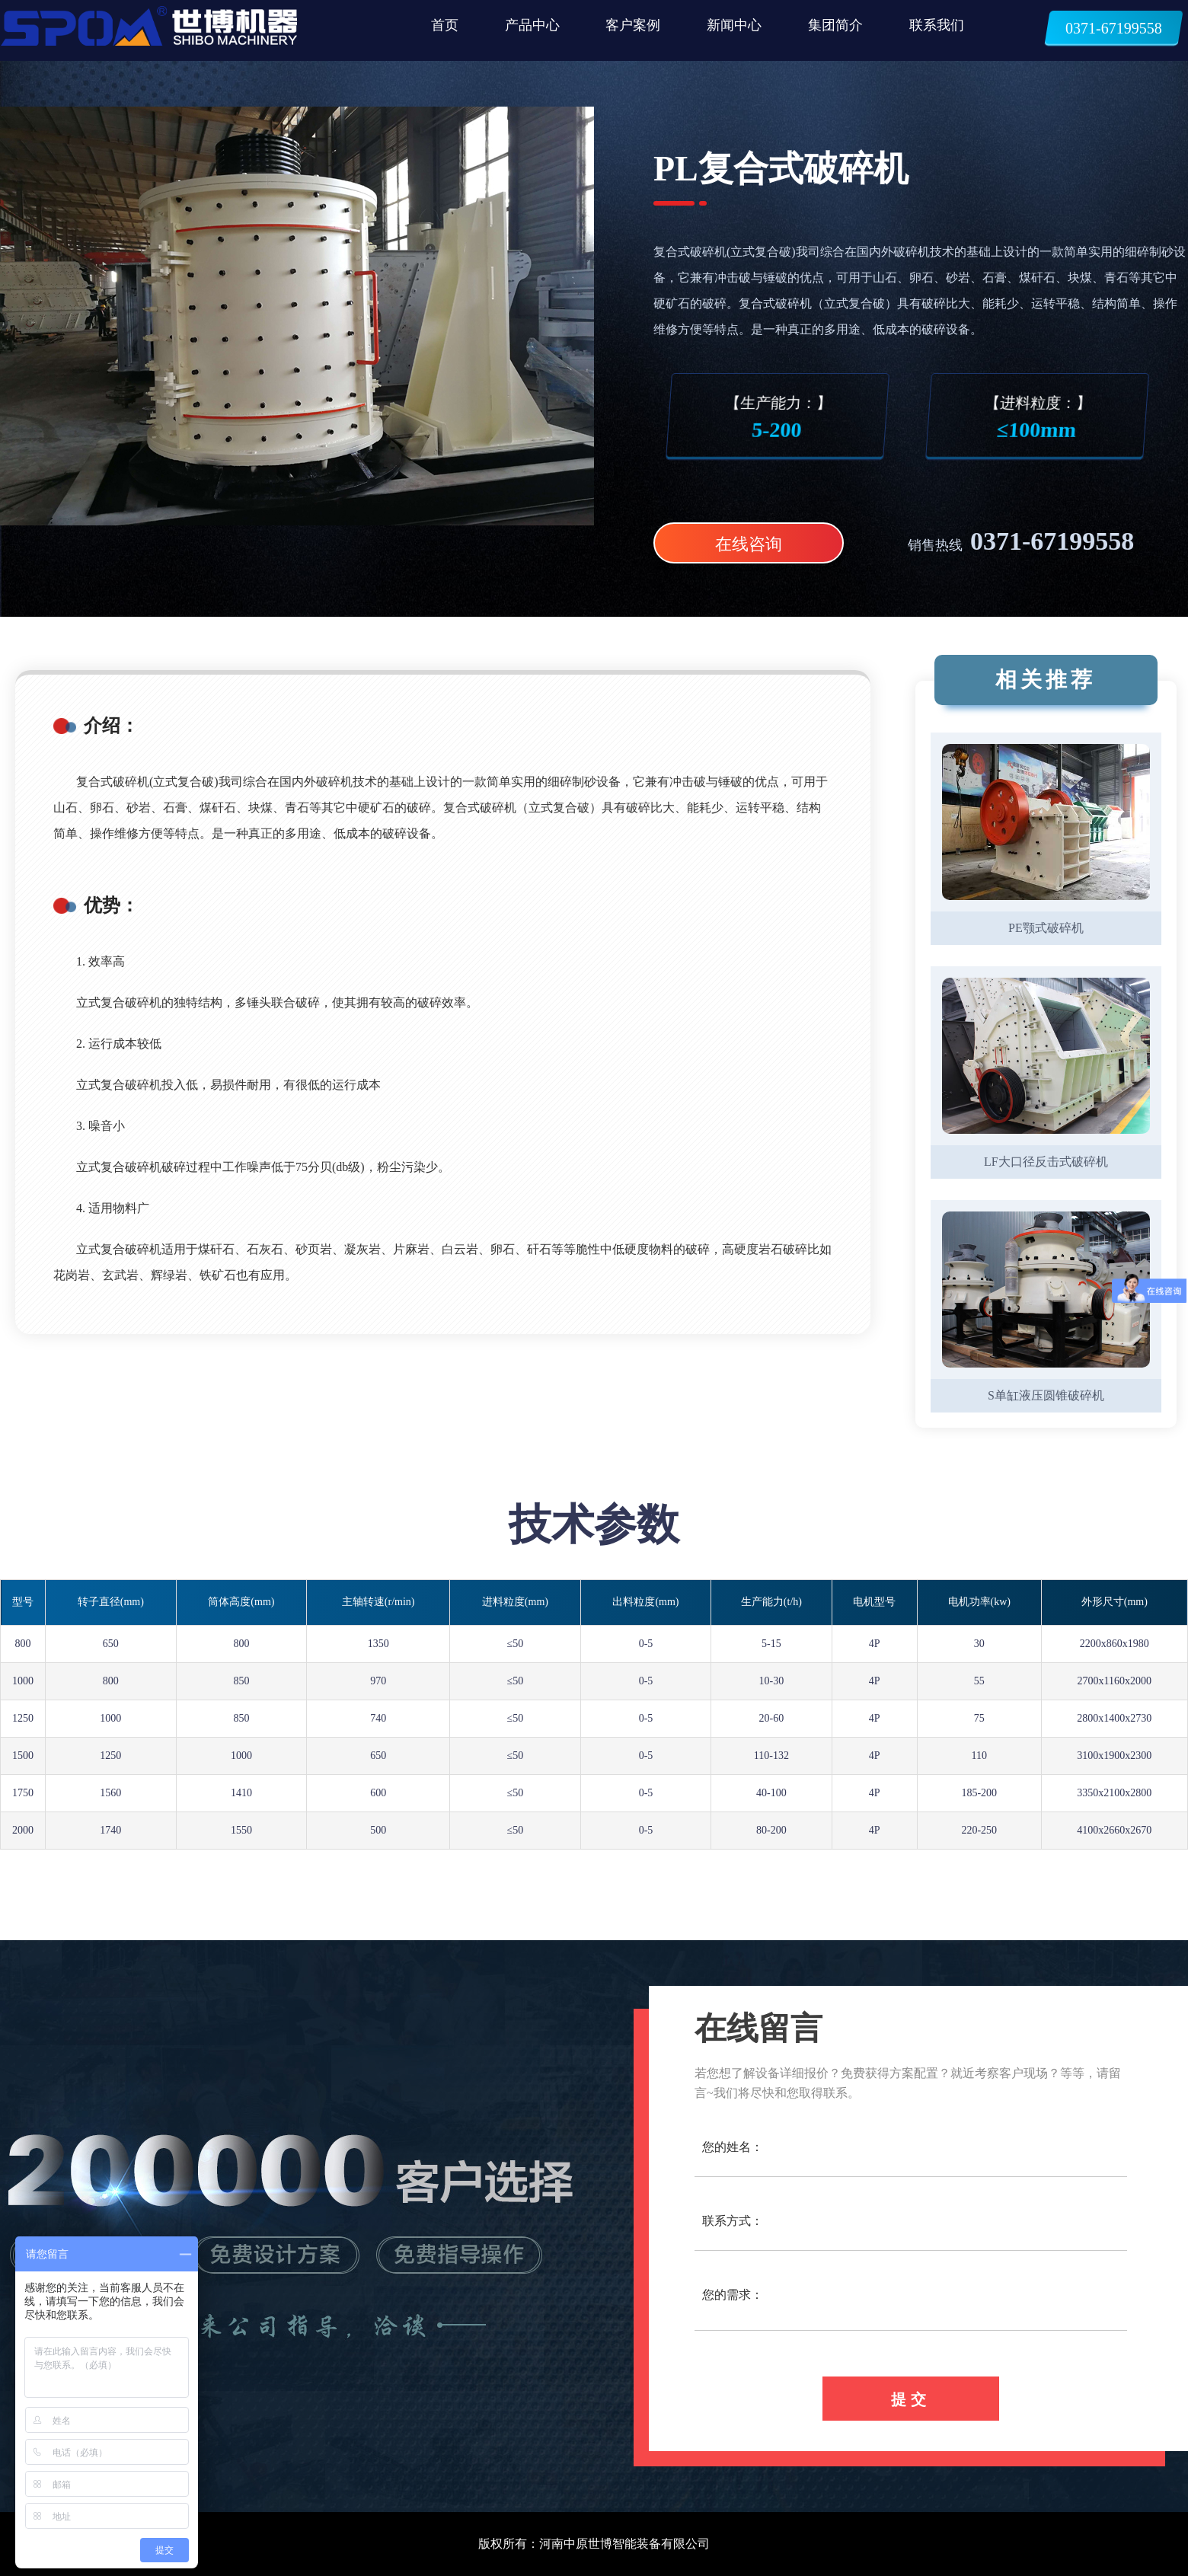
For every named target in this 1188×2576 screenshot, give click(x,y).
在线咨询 (748, 544)
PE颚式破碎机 (1046, 927)
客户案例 (632, 25)
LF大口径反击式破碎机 (1046, 1161)
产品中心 (532, 25)
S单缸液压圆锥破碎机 (1046, 1395)
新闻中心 (734, 25)
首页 (444, 25)
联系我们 (936, 25)
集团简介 (835, 25)
